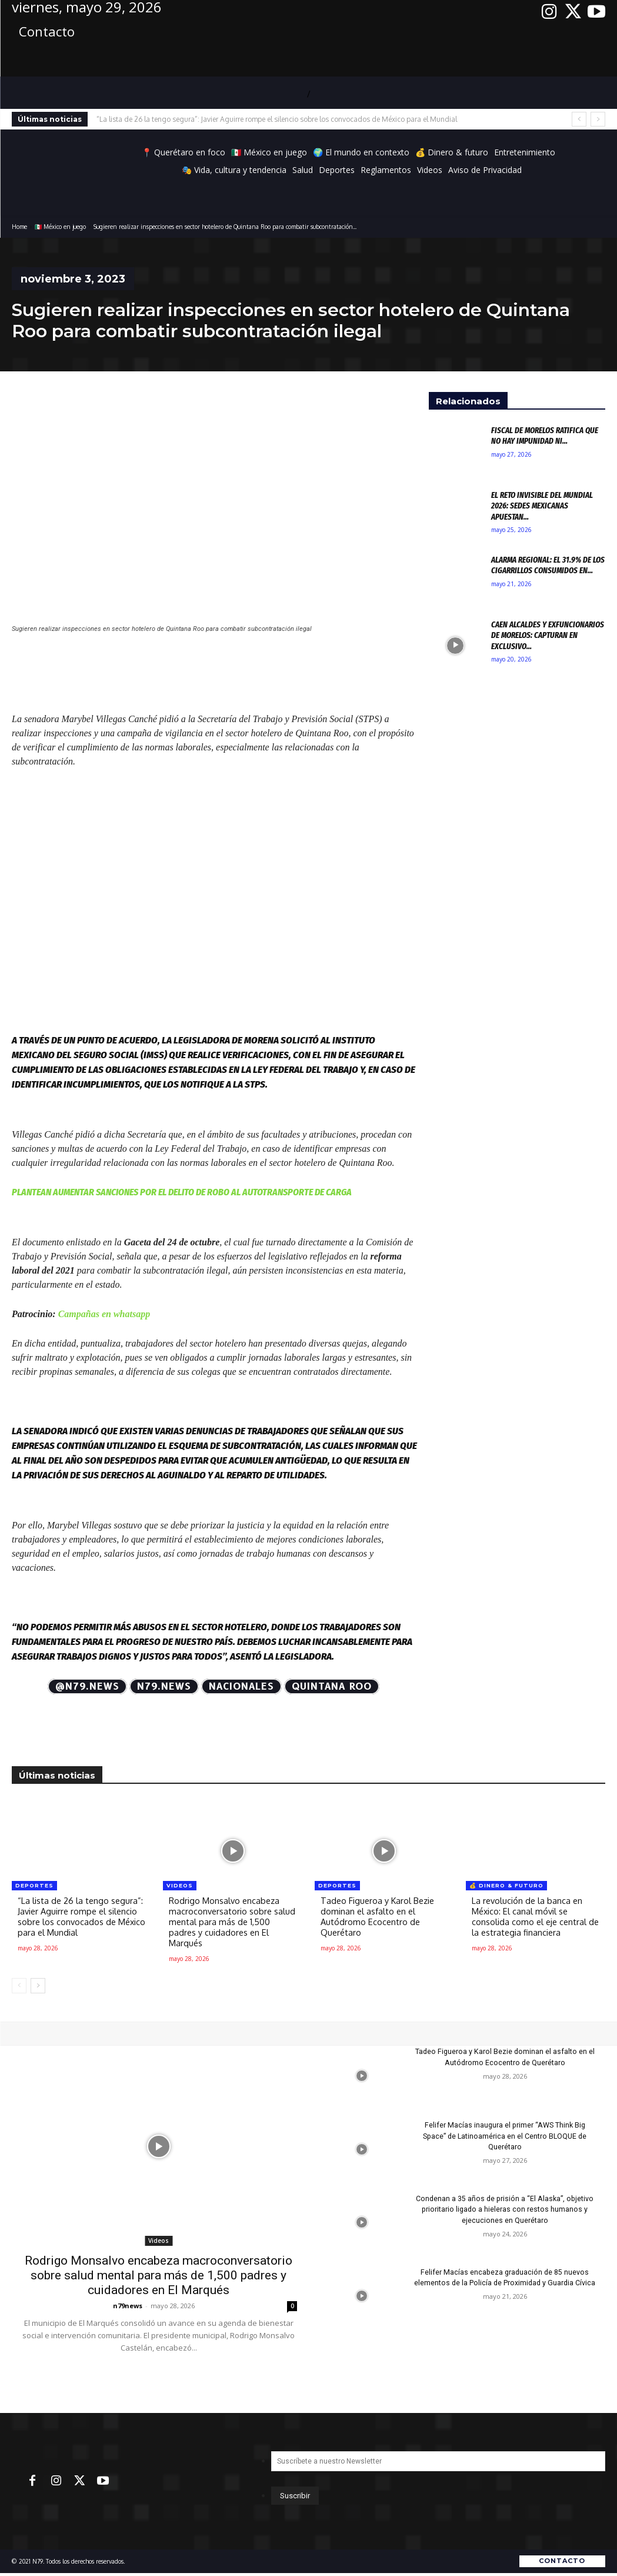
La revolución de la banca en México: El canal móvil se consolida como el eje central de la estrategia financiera (530, 1916)
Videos (179, 1885)
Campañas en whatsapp (103, 1314)
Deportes (34, 1885)
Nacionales (241, 1686)
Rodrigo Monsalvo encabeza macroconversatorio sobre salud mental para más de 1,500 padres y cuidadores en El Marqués (232, 1922)
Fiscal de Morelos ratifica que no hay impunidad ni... (546, 435)
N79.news (164, 1686)
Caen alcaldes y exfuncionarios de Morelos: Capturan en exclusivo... (542, 635)
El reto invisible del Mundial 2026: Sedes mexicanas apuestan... (543, 505)
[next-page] (38, 1985)
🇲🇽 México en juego (60, 226)
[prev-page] (19, 1985)
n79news (127, 2305)
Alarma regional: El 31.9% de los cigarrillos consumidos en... (543, 570)
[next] (598, 119)
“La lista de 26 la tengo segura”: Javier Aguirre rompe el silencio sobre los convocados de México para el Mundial (276, 119)
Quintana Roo (332, 1686)
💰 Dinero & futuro (506, 1885)
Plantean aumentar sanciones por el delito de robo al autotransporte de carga (182, 1192)
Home (19, 226)
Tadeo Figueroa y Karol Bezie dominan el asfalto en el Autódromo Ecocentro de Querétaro (379, 1916)
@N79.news (87, 1686)
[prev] (579, 119)
